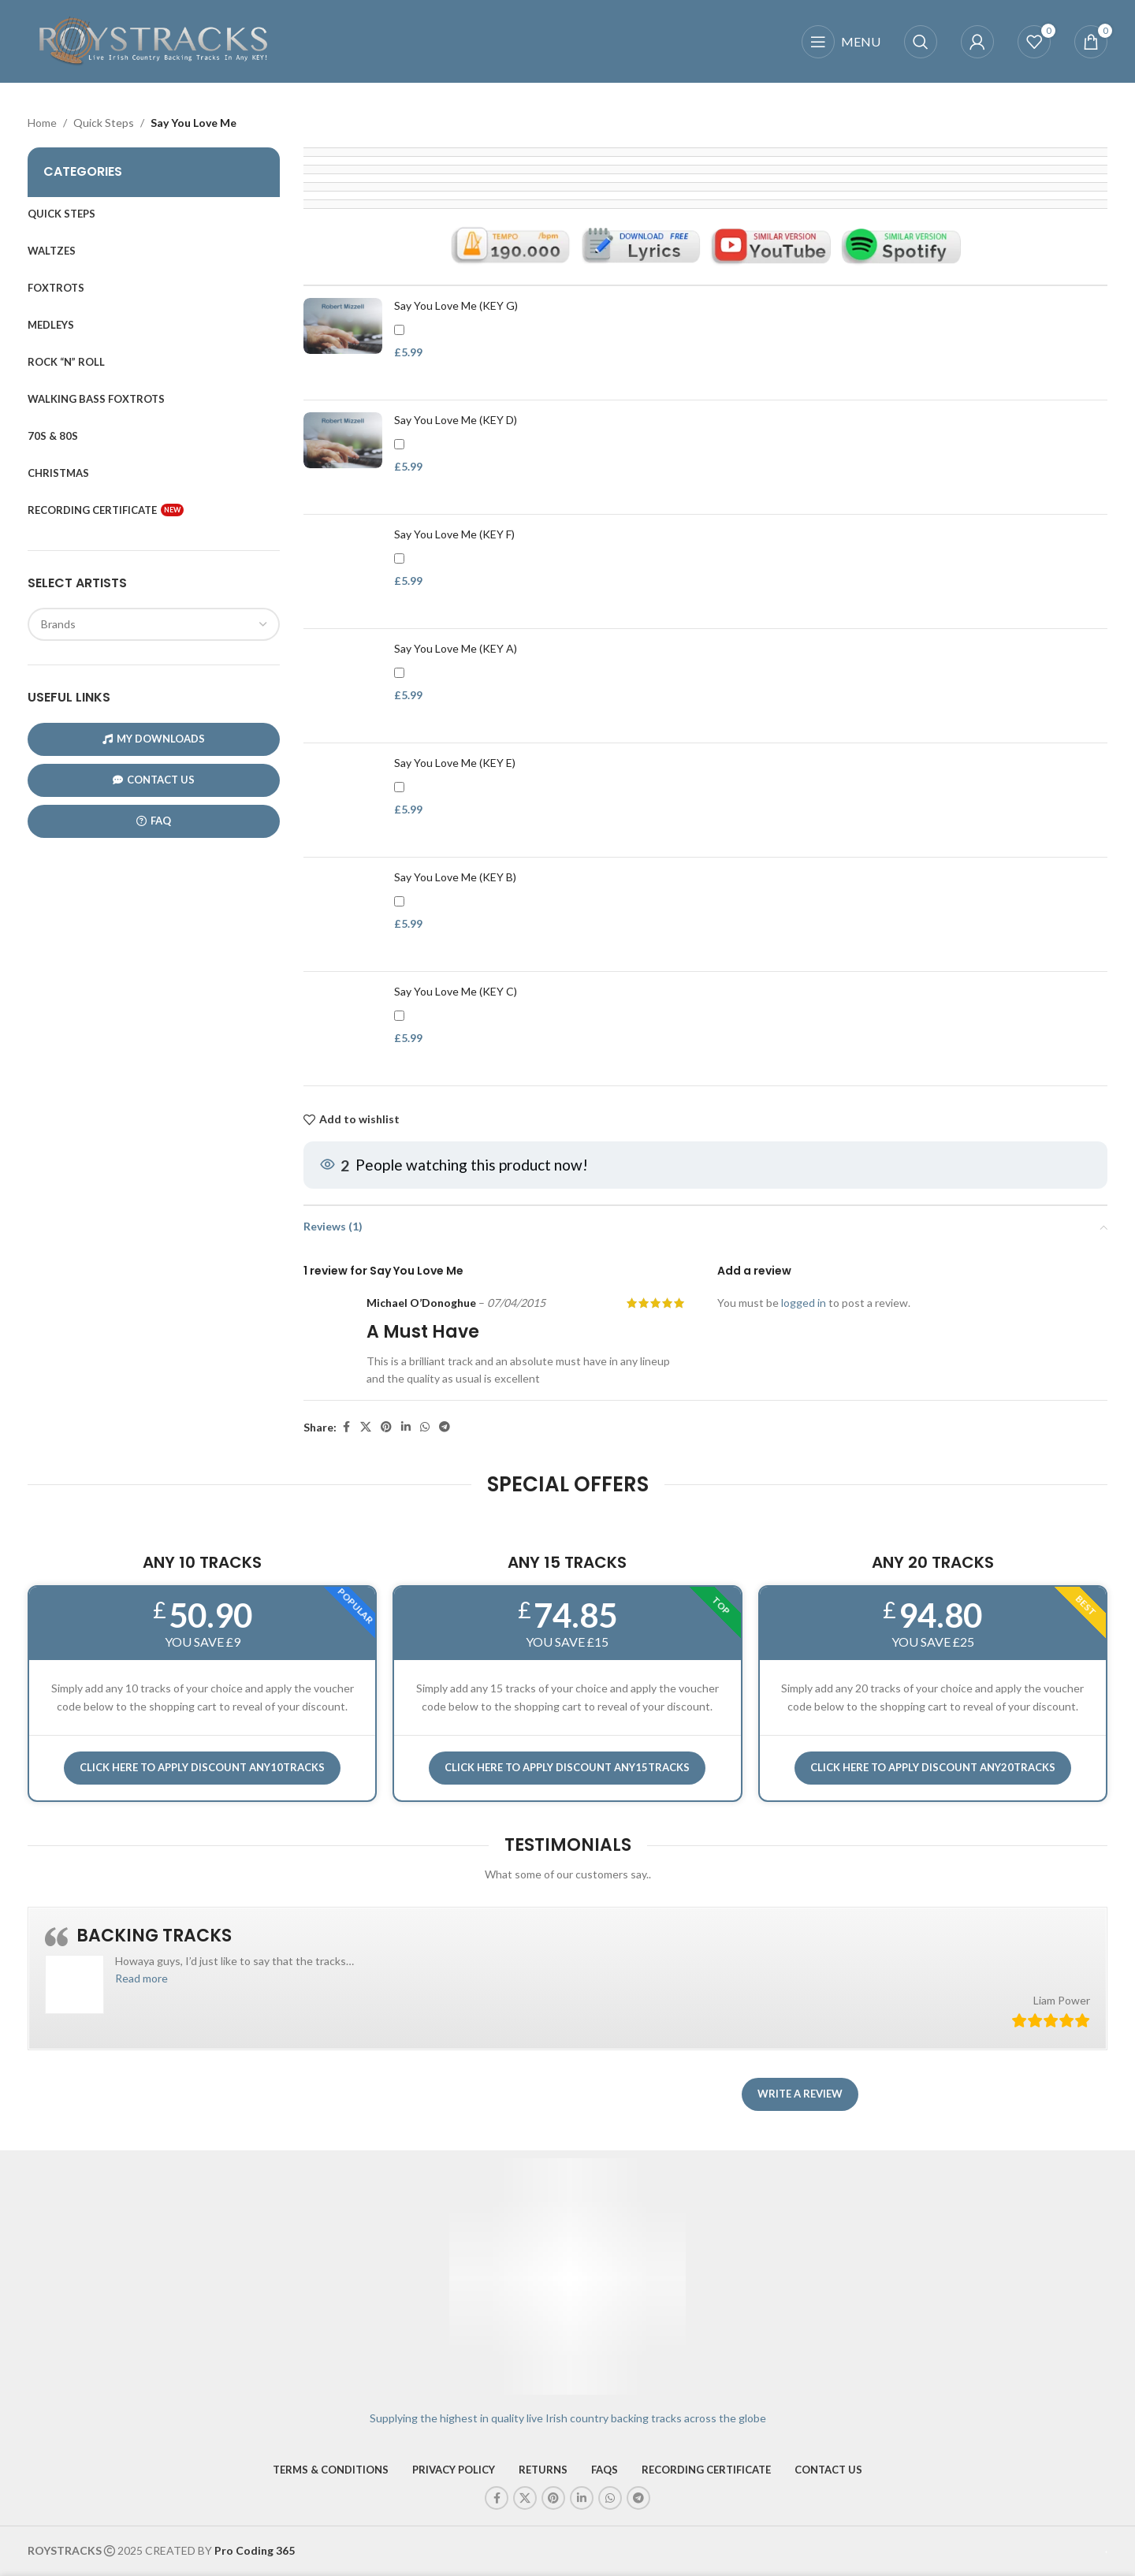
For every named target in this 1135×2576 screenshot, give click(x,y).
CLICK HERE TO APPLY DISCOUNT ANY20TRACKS (932, 1767)
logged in (803, 1303)
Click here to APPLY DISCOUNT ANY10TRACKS (202, 1767)
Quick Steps (103, 122)
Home (42, 122)
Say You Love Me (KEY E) (454, 762)
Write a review (800, 2093)
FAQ (153, 821)
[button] (141, 1978)
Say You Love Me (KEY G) (456, 305)
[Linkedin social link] (405, 1428)
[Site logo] (154, 40)
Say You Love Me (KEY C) (455, 991)
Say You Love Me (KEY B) (455, 877)
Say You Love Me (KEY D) (455, 419)
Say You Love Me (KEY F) (454, 534)
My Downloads (153, 739)
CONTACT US (154, 780)
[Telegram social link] (444, 1428)
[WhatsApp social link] (424, 1428)
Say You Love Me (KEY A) (455, 648)
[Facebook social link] (346, 1428)
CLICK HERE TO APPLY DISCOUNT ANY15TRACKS (567, 1767)
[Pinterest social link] (386, 1428)
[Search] (920, 42)
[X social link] (365, 1428)
